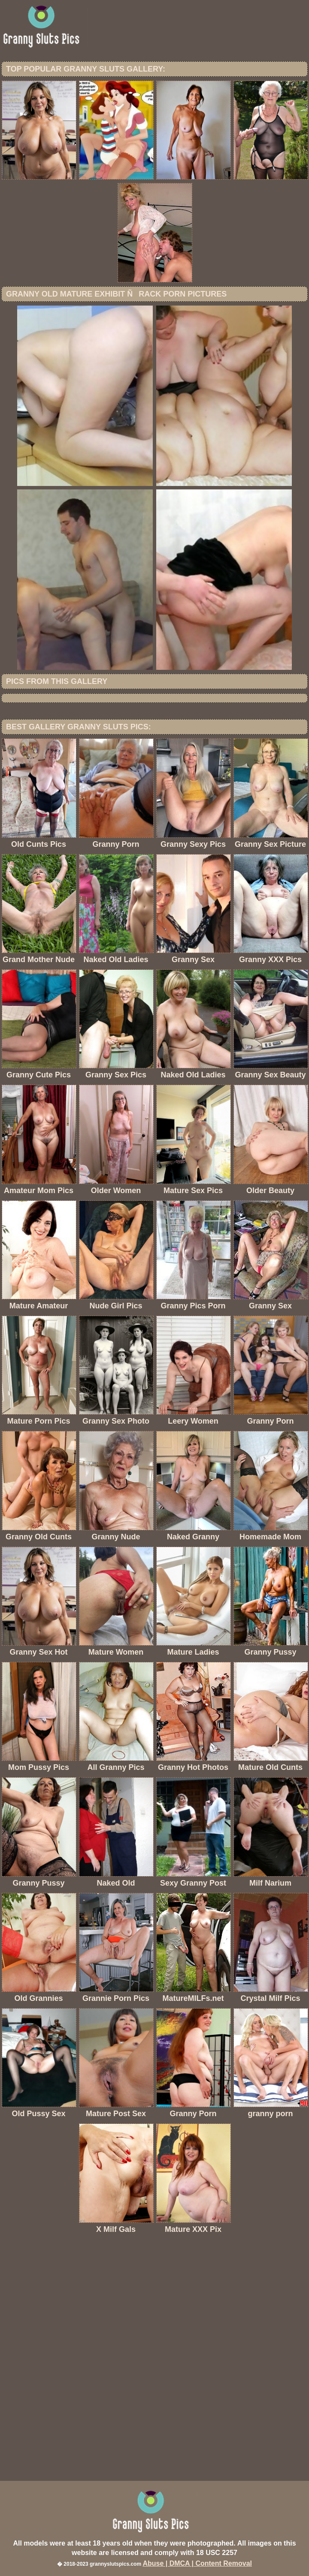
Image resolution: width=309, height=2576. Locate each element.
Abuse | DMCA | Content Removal (197, 2563)
